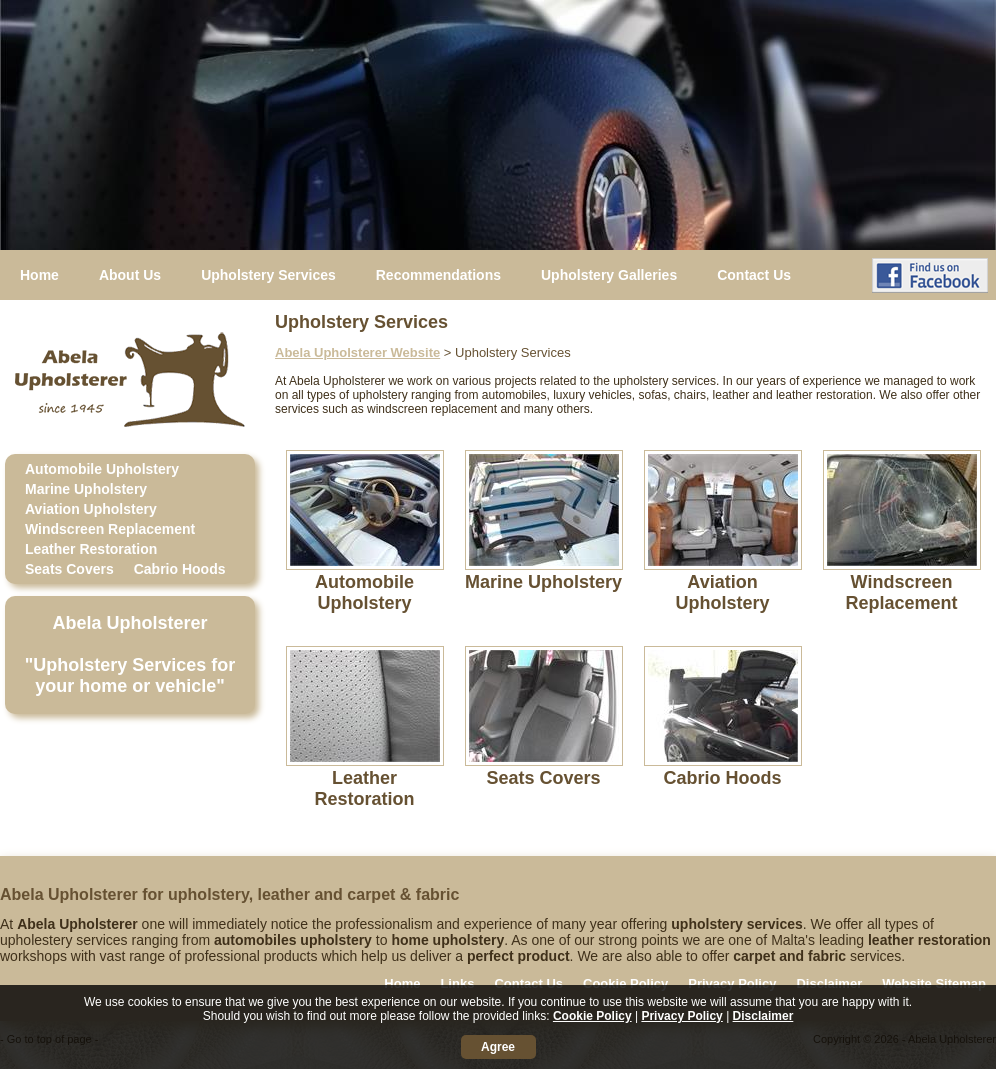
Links (457, 983)
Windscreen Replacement (110, 529)
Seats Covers (69, 569)
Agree (498, 1047)
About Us (130, 275)
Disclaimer (829, 983)
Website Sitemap (934, 983)
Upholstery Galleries (609, 275)
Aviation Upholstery (91, 509)
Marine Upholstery (86, 489)
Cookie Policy (625, 983)
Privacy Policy (732, 983)
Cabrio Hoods (180, 569)
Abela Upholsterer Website (357, 352)
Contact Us (754, 275)
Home (39, 275)
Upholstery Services (268, 275)
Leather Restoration (91, 549)
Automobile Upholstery (102, 469)
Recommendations (438, 275)
